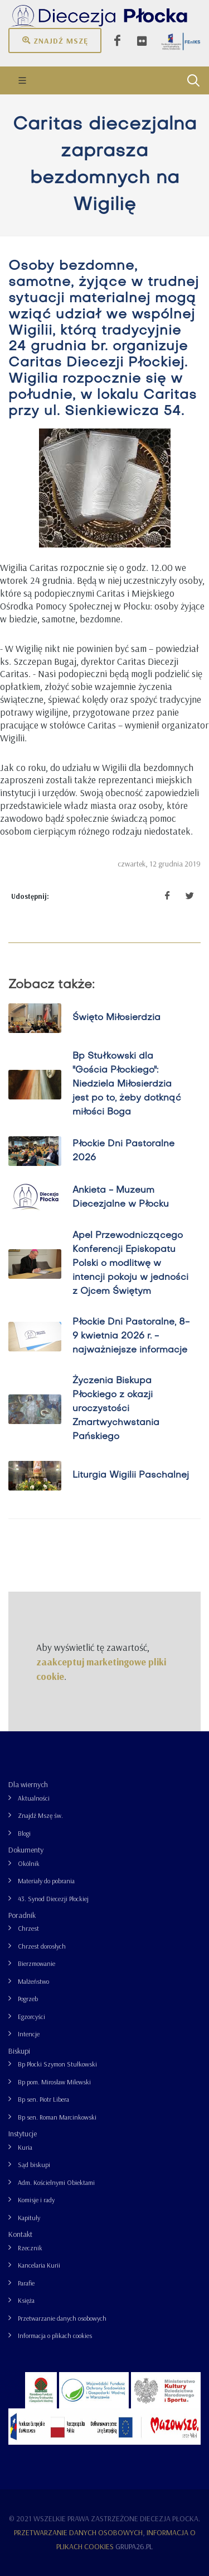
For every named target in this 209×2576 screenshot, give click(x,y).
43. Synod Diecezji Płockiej (53, 1898)
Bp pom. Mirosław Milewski (54, 2082)
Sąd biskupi (34, 2164)
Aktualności (34, 1798)
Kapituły (29, 2217)
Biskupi (19, 2051)
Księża (26, 2300)
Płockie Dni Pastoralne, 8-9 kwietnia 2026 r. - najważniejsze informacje (130, 1336)
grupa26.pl (134, 2546)
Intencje (29, 2034)
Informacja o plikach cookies (55, 2335)
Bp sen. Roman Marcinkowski (57, 2117)
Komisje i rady (36, 2200)
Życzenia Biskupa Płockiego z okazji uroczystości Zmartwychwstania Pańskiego (115, 1409)
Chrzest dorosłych (42, 1946)
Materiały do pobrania (46, 1881)
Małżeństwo (33, 1981)
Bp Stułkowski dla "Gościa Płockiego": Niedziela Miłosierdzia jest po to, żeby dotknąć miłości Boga (126, 1084)
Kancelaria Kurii (39, 2265)
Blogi (24, 1833)
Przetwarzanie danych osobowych (62, 2318)
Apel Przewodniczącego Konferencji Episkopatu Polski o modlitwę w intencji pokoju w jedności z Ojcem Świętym (130, 1263)
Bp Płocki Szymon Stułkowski (57, 2064)
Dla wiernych (28, 1784)
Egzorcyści (31, 2016)
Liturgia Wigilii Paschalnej (130, 1475)
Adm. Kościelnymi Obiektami (56, 2182)
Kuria (25, 2147)
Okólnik (29, 1863)
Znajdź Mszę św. (40, 1815)
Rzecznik (30, 2248)
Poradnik (22, 1915)
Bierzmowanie (36, 1963)
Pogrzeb (28, 1998)
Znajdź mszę (55, 40)
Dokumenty (25, 1850)
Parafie (26, 2283)
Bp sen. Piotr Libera (43, 2099)
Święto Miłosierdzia (116, 1017)
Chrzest (28, 1928)
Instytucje (22, 2134)
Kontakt (20, 2234)
